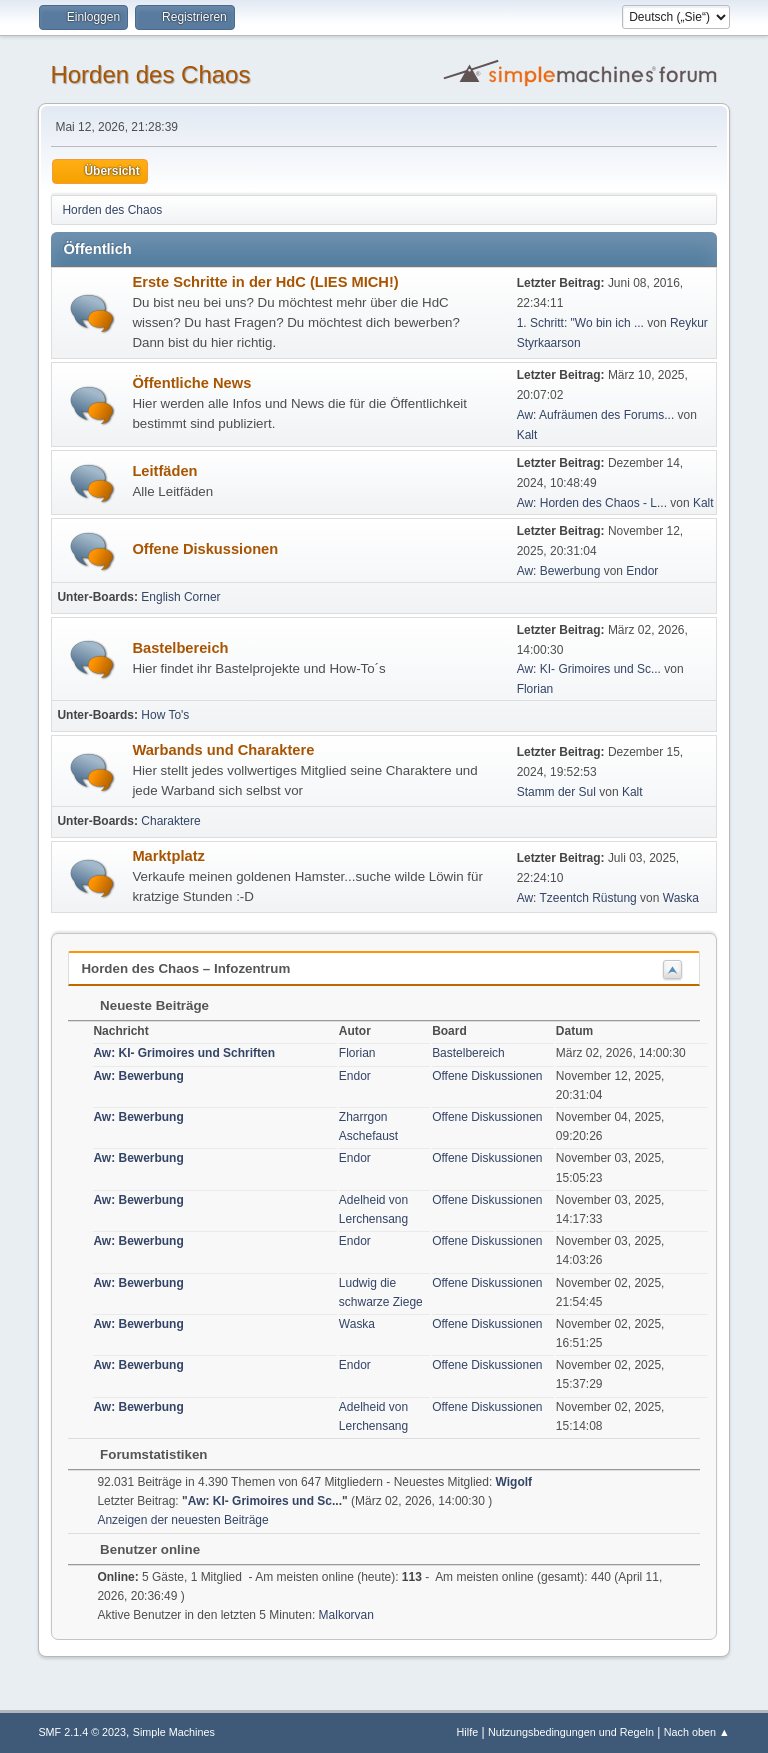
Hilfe (468, 1732)
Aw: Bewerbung (559, 571)
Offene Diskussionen (205, 549)
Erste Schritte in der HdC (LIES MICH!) (265, 282)
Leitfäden (164, 471)
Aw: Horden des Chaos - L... (592, 503)
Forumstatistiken (143, 1454)
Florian (535, 689)
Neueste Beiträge (144, 1005)
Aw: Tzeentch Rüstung (577, 898)
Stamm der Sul (556, 792)
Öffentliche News (191, 383)
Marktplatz (168, 856)
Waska (681, 898)
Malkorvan (346, 1615)
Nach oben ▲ (697, 1732)
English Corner (180, 597)
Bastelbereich (180, 648)
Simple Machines (174, 1732)
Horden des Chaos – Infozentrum (185, 968)
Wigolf (514, 1482)
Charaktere (170, 821)
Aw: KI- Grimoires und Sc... (589, 669)
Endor (642, 571)
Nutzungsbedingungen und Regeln (571, 1732)
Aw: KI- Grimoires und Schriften (184, 1053)
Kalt (527, 435)
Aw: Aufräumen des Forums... (596, 415)
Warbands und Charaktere (223, 750)
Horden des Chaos (150, 74)
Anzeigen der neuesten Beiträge (182, 1520)
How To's (165, 715)
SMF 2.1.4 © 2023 (82, 1732)
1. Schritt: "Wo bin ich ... (580, 323)
